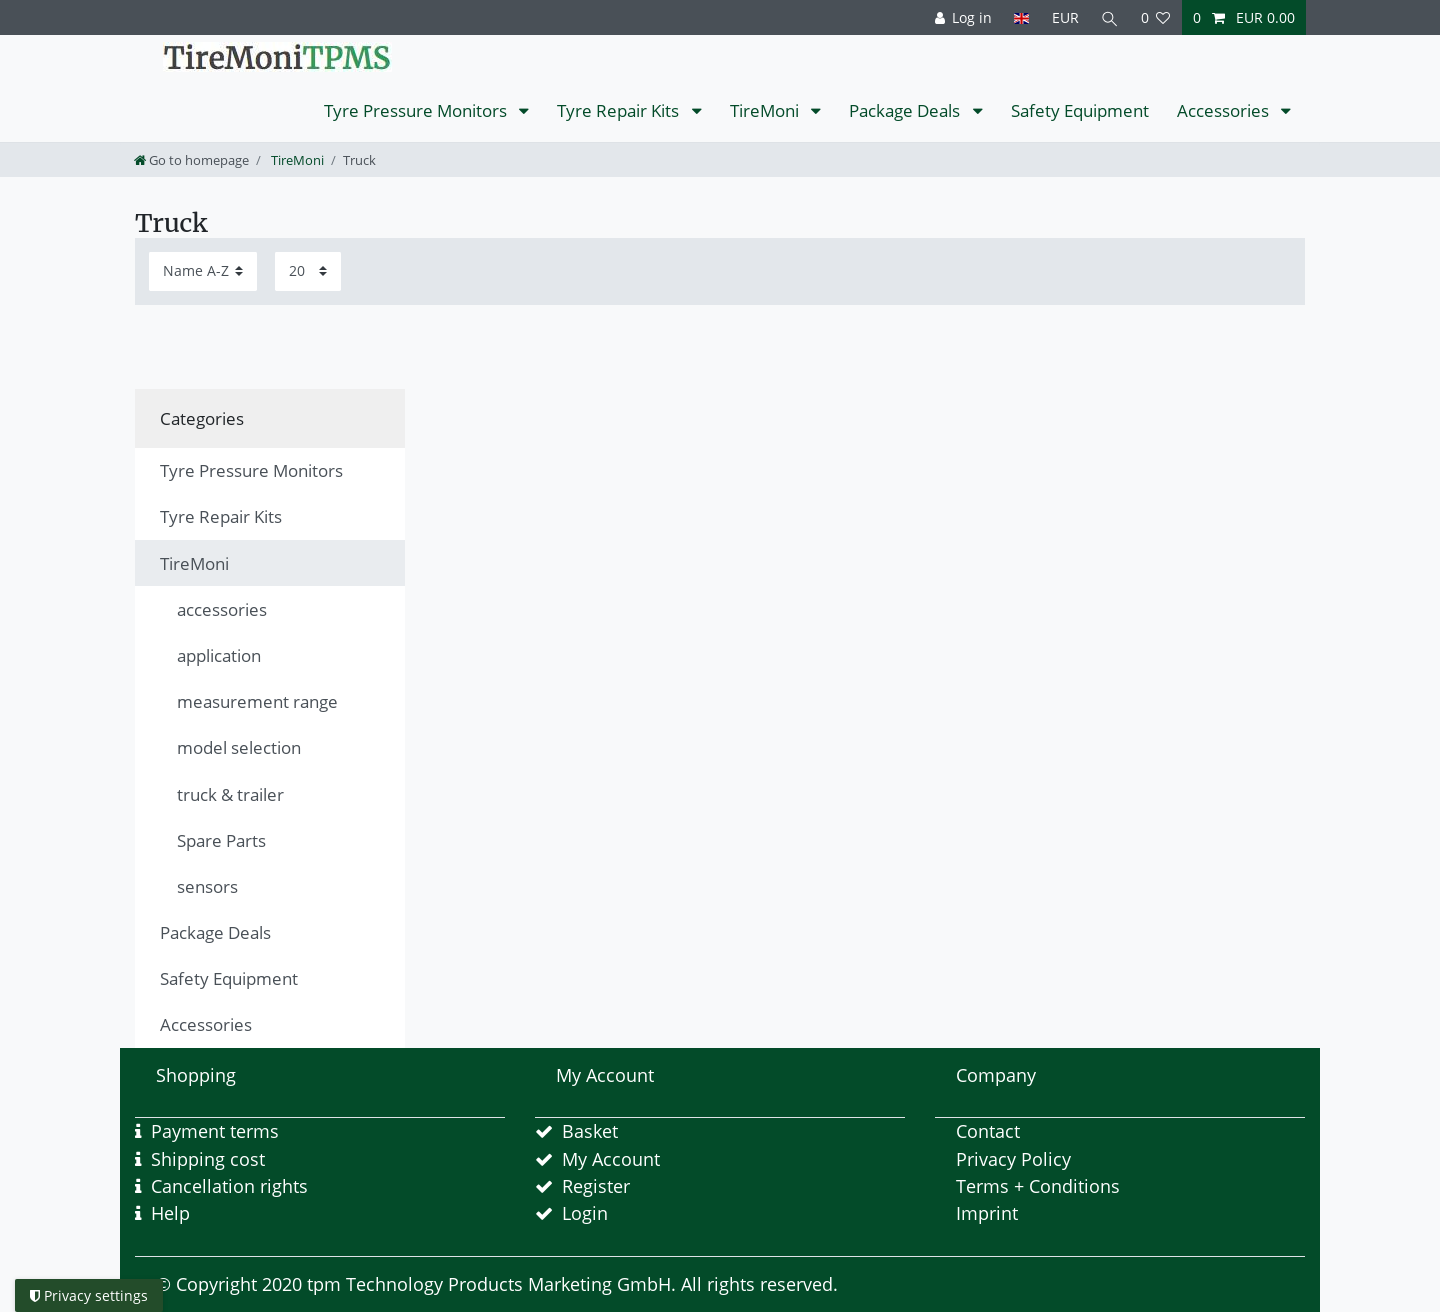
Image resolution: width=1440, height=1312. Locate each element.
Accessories (1225, 110)
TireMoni (766, 110)
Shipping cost (208, 1159)
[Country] (1021, 17)
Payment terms (215, 1131)
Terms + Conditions (1038, 1186)
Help (170, 1213)
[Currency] (1064, 17)
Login (585, 1213)
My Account (611, 1159)
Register (596, 1186)
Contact (988, 1131)
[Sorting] (203, 271)
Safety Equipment (1080, 110)
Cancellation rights (229, 1186)
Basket (590, 1131)
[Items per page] (308, 271)
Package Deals (906, 110)
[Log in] (963, 17)
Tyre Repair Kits (620, 110)
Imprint (987, 1213)
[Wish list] (1156, 17)
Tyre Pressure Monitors (417, 110)
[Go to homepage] (191, 160)
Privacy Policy (1013, 1159)
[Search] (1110, 17)
